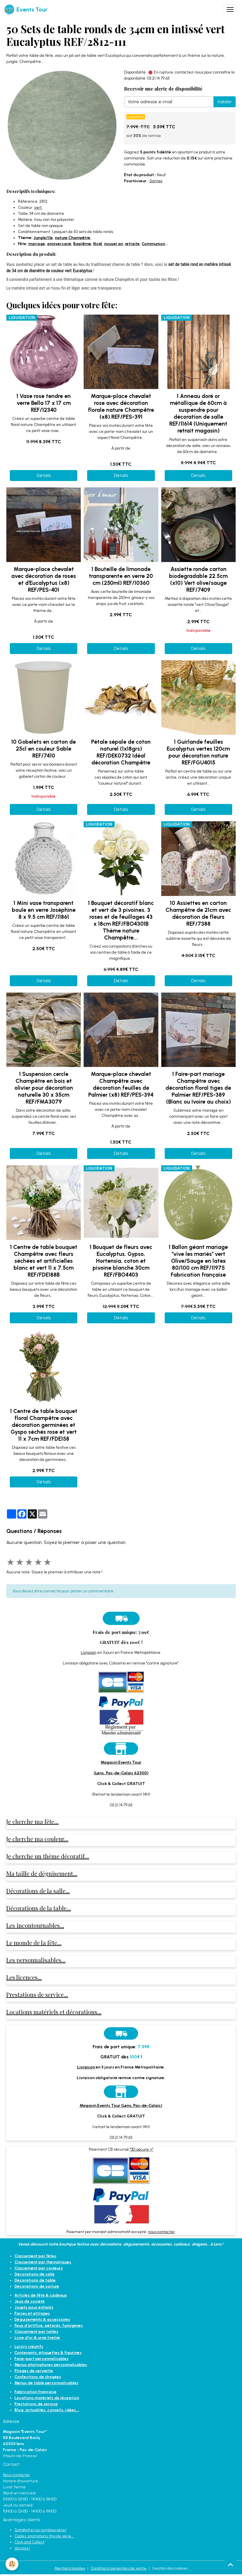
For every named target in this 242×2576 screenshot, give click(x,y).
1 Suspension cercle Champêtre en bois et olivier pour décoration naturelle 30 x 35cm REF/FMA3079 (43, 1088)
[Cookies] (12, 2564)
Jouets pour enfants (33, 2307)
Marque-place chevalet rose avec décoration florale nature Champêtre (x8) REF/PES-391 (121, 406)
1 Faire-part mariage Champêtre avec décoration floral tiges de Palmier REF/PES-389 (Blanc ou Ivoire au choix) (198, 1088)
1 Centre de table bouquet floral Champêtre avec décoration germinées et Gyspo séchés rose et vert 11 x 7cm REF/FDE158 (43, 1425)
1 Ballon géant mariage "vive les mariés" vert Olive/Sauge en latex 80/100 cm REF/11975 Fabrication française (198, 1261)
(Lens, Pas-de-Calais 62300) (121, 1773)
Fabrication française (35, 2391)
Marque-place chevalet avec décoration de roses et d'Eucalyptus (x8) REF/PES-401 (43, 579)
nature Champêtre (72, 237)
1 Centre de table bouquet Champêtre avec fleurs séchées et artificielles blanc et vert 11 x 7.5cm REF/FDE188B (43, 1261)
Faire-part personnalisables (41, 2358)
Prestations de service (36, 2404)
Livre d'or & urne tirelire (37, 2337)
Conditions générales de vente (119, 2568)
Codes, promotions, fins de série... (44, 2536)
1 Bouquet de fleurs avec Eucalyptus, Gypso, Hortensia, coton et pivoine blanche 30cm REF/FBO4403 (121, 1261)
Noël (97, 243)
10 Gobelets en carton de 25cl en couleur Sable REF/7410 (43, 749)
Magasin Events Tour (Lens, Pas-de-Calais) (121, 2105)
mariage (36, 243)
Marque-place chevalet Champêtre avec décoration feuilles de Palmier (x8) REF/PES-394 (120, 1084)
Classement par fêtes (35, 2256)
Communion (153, 243)
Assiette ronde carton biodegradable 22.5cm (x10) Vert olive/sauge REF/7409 (198, 579)
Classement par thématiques (42, 2262)
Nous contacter (16, 2474)
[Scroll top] (230, 2564)
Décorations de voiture (36, 2286)
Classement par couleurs (38, 2268)
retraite (132, 243)
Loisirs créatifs (28, 2346)
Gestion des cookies (170, 2568)
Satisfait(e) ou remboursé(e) (40, 2530)
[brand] (26, 9)
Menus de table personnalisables (46, 2382)
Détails (44, 475)
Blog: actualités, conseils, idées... (46, 2410)
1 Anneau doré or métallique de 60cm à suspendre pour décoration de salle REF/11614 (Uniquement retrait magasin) (198, 413)
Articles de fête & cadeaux (40, 2295)
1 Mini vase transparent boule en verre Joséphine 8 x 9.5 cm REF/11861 (44, 910)
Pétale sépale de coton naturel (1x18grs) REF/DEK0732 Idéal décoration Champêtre (121, 752)
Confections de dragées (37, 2376)
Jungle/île (43, 237)
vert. (38, 207)
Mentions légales (70, 2568)
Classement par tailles (36, 2331)
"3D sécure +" (141, 2149)
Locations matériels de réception (46, 2397)
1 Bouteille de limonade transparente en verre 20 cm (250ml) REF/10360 (121, 576)
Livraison (88, 1652)
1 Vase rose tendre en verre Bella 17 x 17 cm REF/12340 (43, 403)
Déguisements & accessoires (42, 2319)
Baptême (82, 243)
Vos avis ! (22, 2548)
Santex (155, 181)
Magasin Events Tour (121, 1762)
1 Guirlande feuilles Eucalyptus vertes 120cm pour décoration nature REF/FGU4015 (198, 752)
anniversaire (59, 243)
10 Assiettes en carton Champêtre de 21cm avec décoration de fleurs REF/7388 (198, 913)
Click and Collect (29, 2542)
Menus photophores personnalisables (50, 2364)
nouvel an (113, 243)
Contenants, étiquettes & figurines (48, 2352)
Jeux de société (29, 2301)
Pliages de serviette (33, 2370)
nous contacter (161, 2231)
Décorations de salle (34, 2274)
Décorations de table (35, 2280)
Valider (224, 101)
